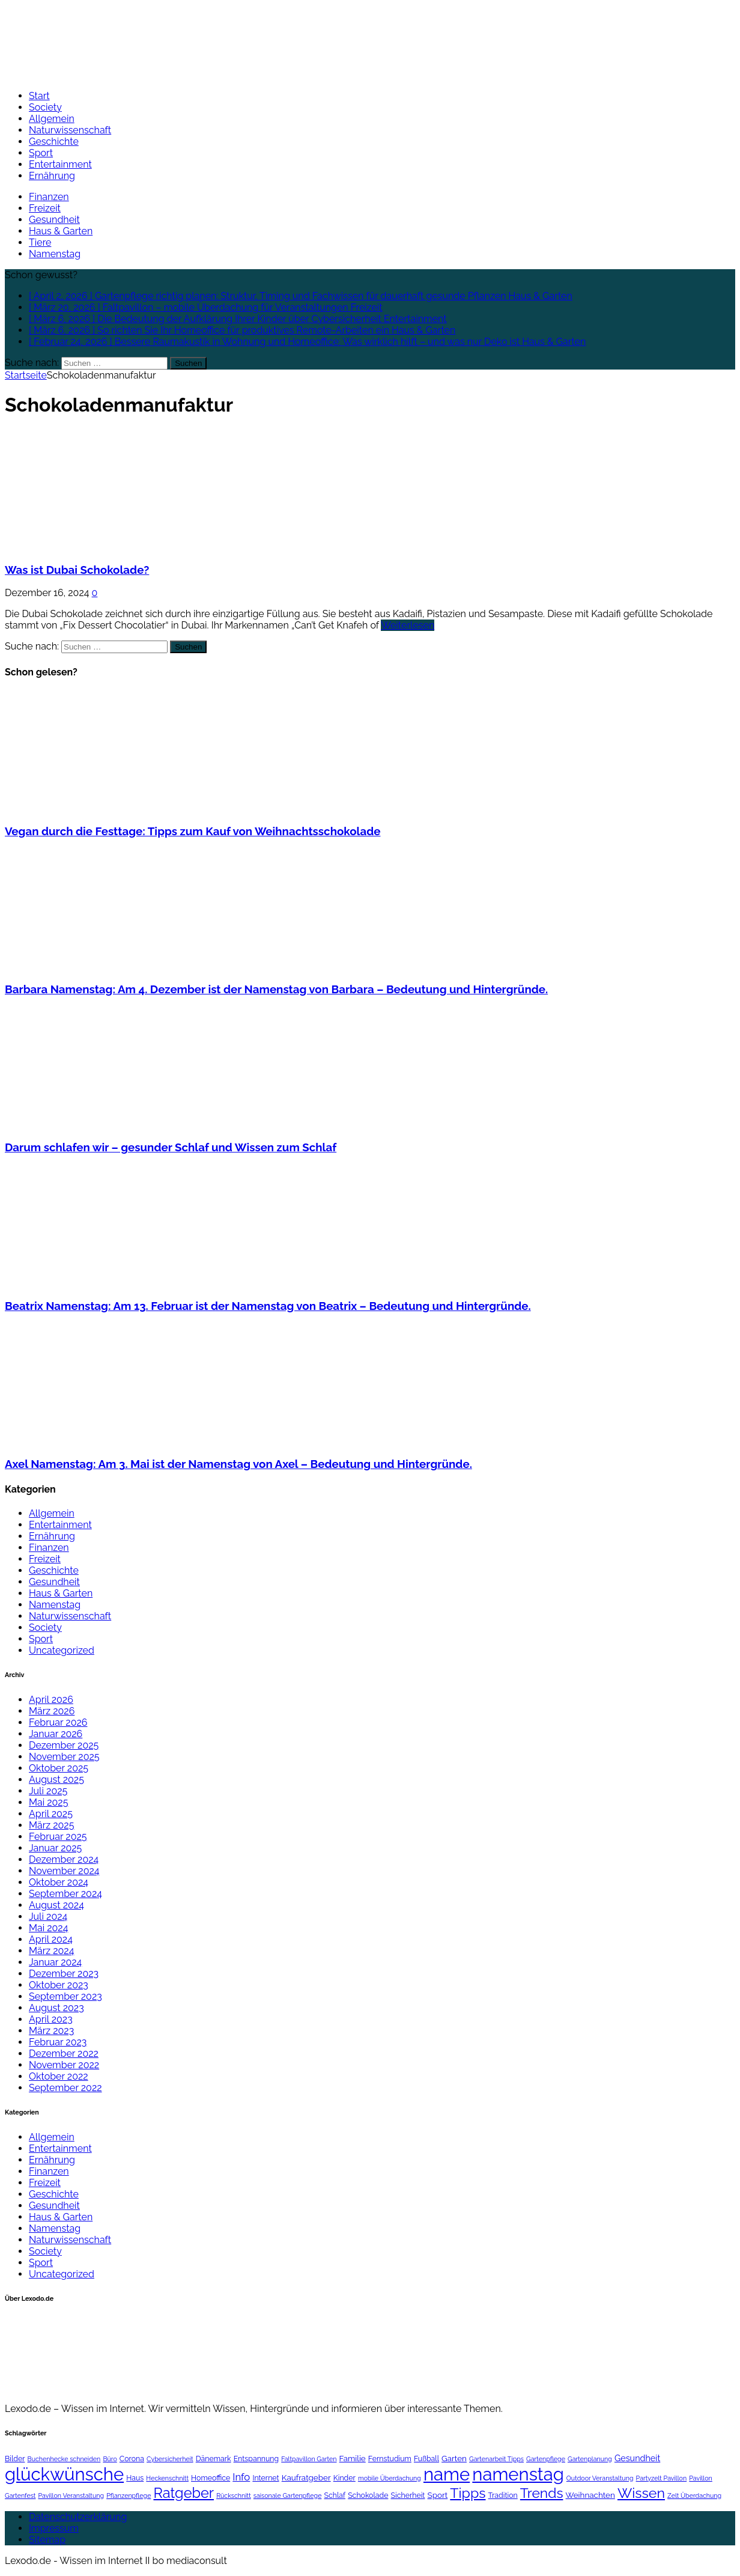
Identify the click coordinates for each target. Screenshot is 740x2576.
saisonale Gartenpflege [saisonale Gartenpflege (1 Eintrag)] (287, 2495)
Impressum (54, 2528)
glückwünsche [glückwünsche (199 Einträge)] (64, 2474)
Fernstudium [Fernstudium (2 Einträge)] (389, 2458)
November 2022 (64, 2065)
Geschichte (54, 141)
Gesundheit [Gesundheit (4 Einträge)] (637, 2458)
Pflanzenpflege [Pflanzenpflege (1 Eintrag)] (128, 2495)
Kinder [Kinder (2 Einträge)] (344, 2477)
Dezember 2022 (64, 2053)
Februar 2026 (58, 1722)
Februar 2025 (58, 1836)
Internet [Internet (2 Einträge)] (265, 2477)
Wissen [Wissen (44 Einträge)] (641, 2493)
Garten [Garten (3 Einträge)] (454, 2458)
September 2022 (65, 2087)
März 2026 (51, 1711)
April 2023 (51, 2019)
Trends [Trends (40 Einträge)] (541, 2493)
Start (39, 96)
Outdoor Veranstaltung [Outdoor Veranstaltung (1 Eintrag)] (600, 2478)
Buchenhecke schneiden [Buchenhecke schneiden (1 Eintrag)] (64, 2458)
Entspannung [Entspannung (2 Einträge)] (256, 2458)
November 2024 (64, 1871)
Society (45, 107)
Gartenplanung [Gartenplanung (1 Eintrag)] (590, 2458)
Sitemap (47, 2539)
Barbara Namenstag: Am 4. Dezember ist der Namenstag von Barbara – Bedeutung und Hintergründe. (276, 989)
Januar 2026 (55, 1734)
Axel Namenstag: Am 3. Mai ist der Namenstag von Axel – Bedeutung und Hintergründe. (238, 1463)
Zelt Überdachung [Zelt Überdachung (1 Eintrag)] (694, 2495)
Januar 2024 (55, 1962)
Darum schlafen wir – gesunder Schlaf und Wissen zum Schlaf (170, 1147)
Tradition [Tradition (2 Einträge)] (503, 2495)
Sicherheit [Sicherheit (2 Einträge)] (408, 2495)
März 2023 (51, 2030)
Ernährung (52, 175)
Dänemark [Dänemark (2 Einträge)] (213, 2458)
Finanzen (49, 196)
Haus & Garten (60, 231)
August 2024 (56, 1905)
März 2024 (51, 1950)
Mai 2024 (48, 1928)
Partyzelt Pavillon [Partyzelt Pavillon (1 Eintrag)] (661, 2478)
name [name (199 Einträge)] (446, 2474)
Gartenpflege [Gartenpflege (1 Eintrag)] (545, 2458)
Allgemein (51, 118)
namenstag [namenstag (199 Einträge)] (517, 2474)
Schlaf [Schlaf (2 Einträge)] (335, 2495)
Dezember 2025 (64, 1745)
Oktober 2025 (58, 1768)
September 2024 (65, 1893)
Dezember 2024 (64, 1859)
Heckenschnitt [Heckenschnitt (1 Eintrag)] (167, 2478)
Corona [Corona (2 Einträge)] (132, 2458)
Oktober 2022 (58, 2076)
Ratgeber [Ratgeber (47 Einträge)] (183, 2493)
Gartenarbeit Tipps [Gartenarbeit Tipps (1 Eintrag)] (496, 2458)
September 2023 (65, 1996)
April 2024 (51, 1939)
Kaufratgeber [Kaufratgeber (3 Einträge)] (306, 2477)
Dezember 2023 (64, 1973)
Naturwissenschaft (70, 130)
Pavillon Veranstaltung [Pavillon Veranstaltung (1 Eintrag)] (71, 2495)
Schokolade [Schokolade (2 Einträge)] (368, 2495)
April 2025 (51, 1813)
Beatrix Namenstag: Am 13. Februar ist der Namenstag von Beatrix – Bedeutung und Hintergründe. (268, 1305)
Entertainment (60, 164)
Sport (41, 153)
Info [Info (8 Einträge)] (241, 2477)
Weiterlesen (407, 625)
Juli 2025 (48, 1791)
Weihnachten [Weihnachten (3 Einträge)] (590, 2495)
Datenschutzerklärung (78, 2517)
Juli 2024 (48, 1916)
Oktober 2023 (58, 1985)
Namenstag (54, 254)
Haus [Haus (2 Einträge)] (135, 2477)
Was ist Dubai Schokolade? (77, 569)
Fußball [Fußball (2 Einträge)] (426, 2458)
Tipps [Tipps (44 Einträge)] (467, 2493)
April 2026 (51, 1699)
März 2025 (51, 1825)
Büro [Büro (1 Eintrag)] (110, 2458)
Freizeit (45, 208)
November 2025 (64, 1756)
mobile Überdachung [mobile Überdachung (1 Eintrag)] (389, 2478)
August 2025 (56, 1779)
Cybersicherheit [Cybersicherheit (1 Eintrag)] (170, 2458)
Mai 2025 (48, 1802)
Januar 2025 (55, 1848)
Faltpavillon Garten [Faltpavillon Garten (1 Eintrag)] (308, 2458)
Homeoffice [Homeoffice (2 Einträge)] (210, 2477)
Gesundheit (54, 219)
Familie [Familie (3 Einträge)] (352, 2458)
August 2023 (56, 2008)
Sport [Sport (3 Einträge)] (438, 2495)
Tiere (40, 242)
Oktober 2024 (58, 1882)
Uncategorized (61, 1650)
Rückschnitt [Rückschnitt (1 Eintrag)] (233, 2495)
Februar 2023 (57, 2042)
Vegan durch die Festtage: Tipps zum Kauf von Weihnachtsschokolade (192, 831)
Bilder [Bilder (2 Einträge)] (15, 2458)
